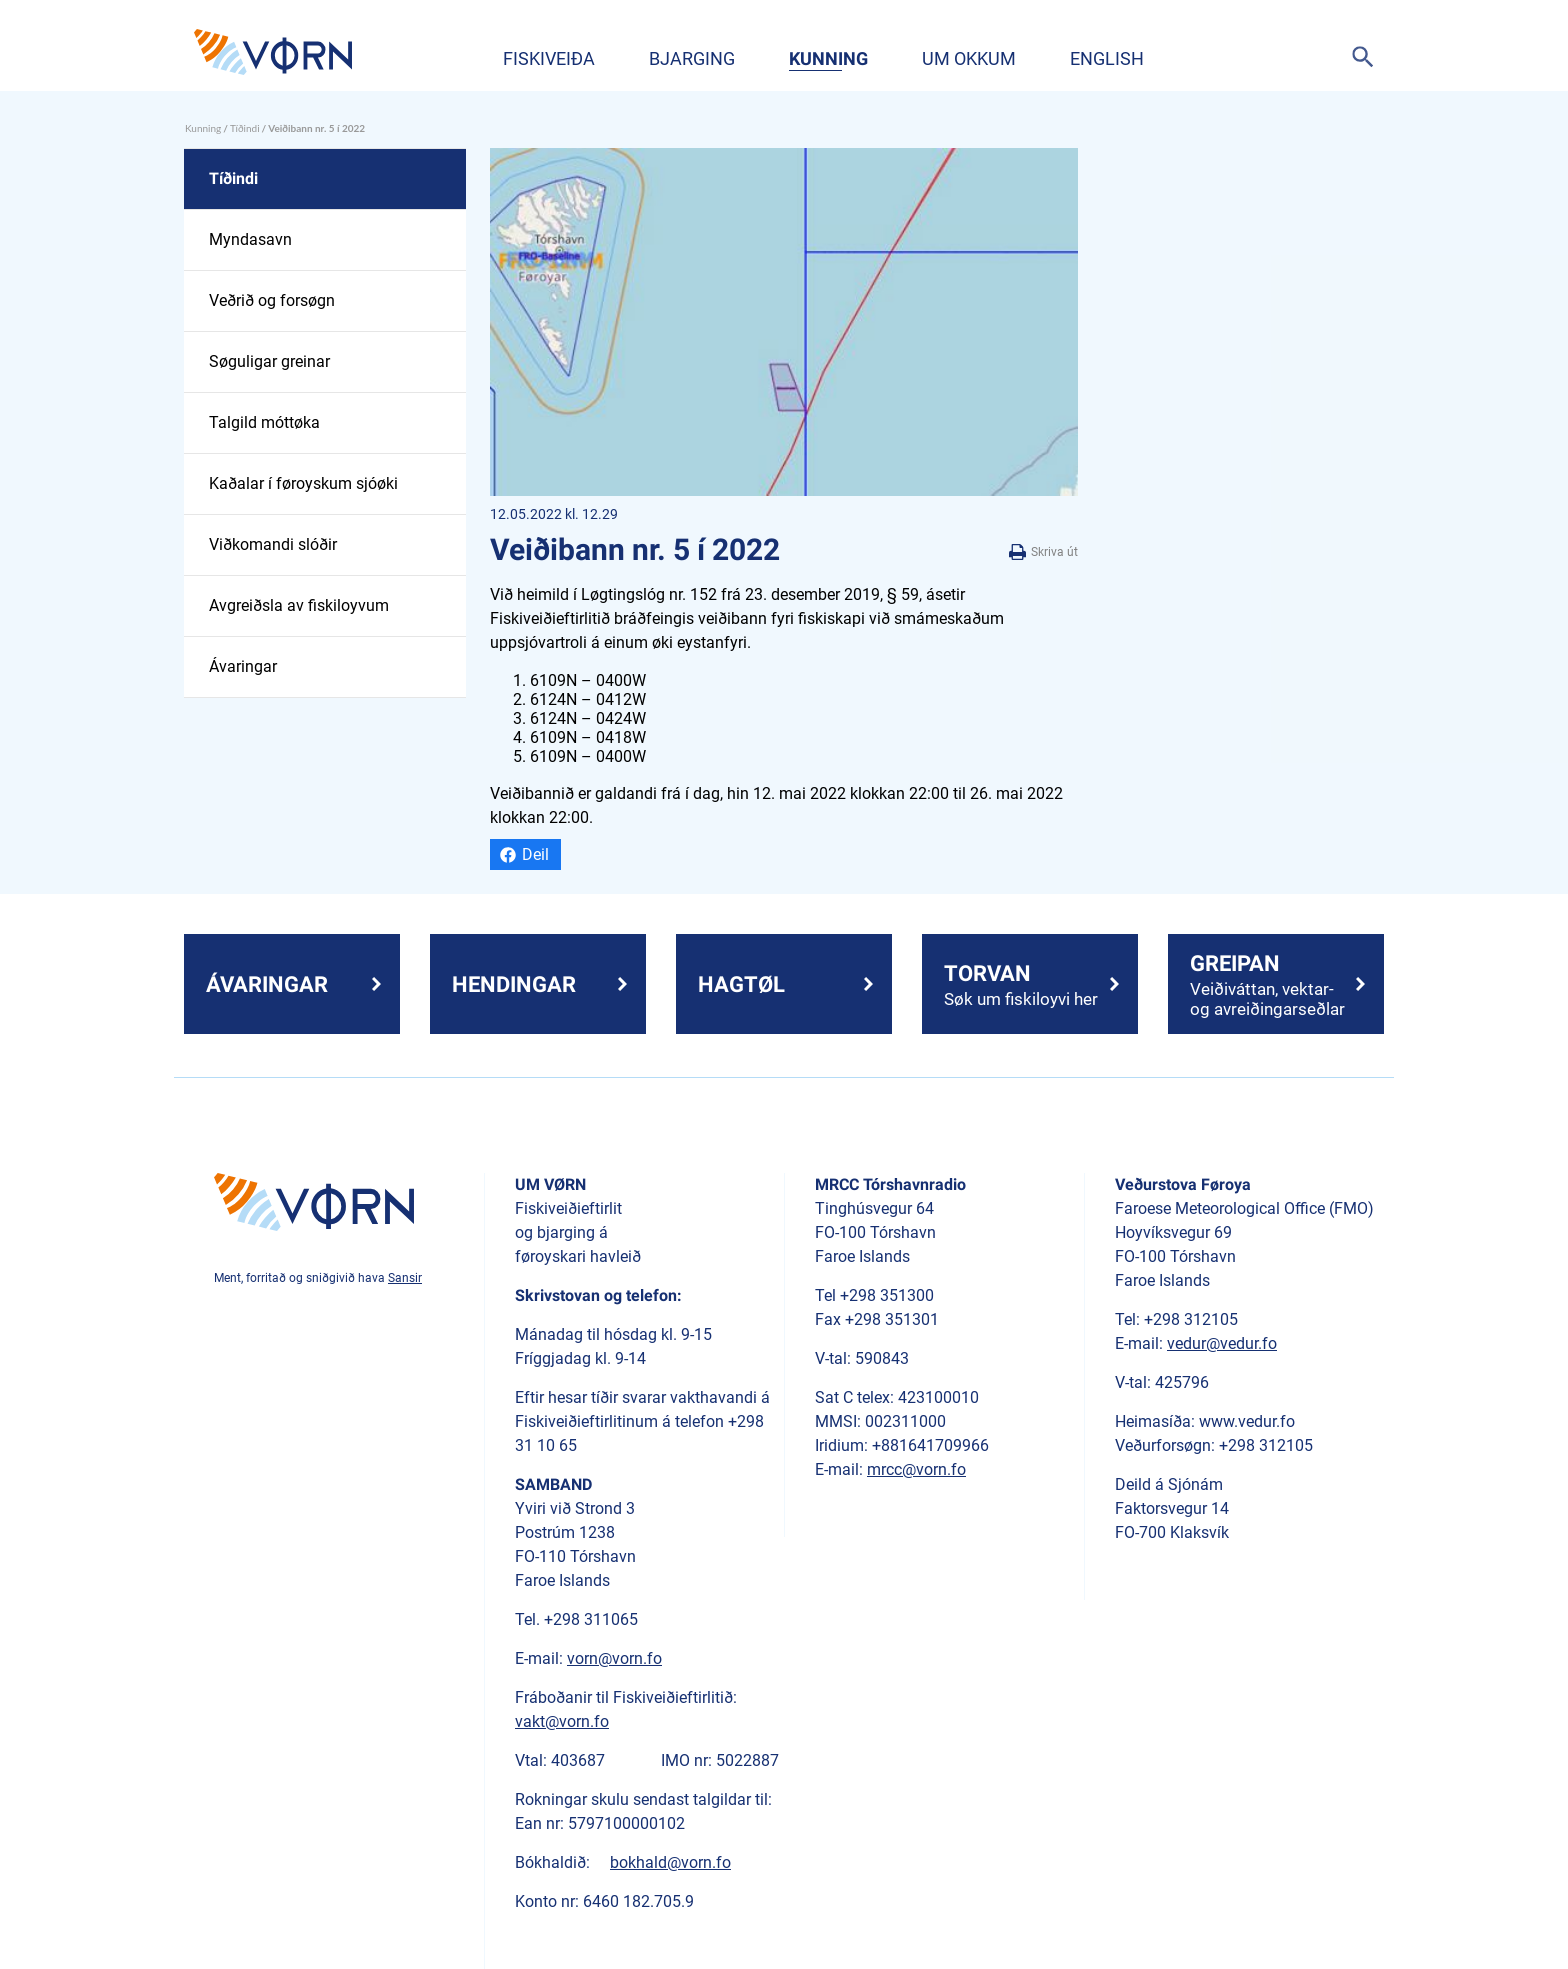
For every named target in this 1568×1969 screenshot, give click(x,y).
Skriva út (1043, 552)
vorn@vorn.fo (614, 1658)
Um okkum (969, 58)
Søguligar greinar (269, 361)
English (1107, 58)
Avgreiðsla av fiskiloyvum (299, 605)
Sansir (405, 1278)
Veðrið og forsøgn (272, 300)
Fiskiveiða (549, 58)
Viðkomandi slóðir (273, 544)
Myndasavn (250, 239)
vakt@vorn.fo (562, 1721)
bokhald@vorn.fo (670, 1862)
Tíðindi (245, 128)
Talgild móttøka (264, 422)
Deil (535, 854)
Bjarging (692, 58)
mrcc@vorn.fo (916, 1469)
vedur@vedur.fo (1222, 1343)
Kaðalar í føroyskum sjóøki (303, 483)
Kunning (828, 58)
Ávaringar (243, 666)
